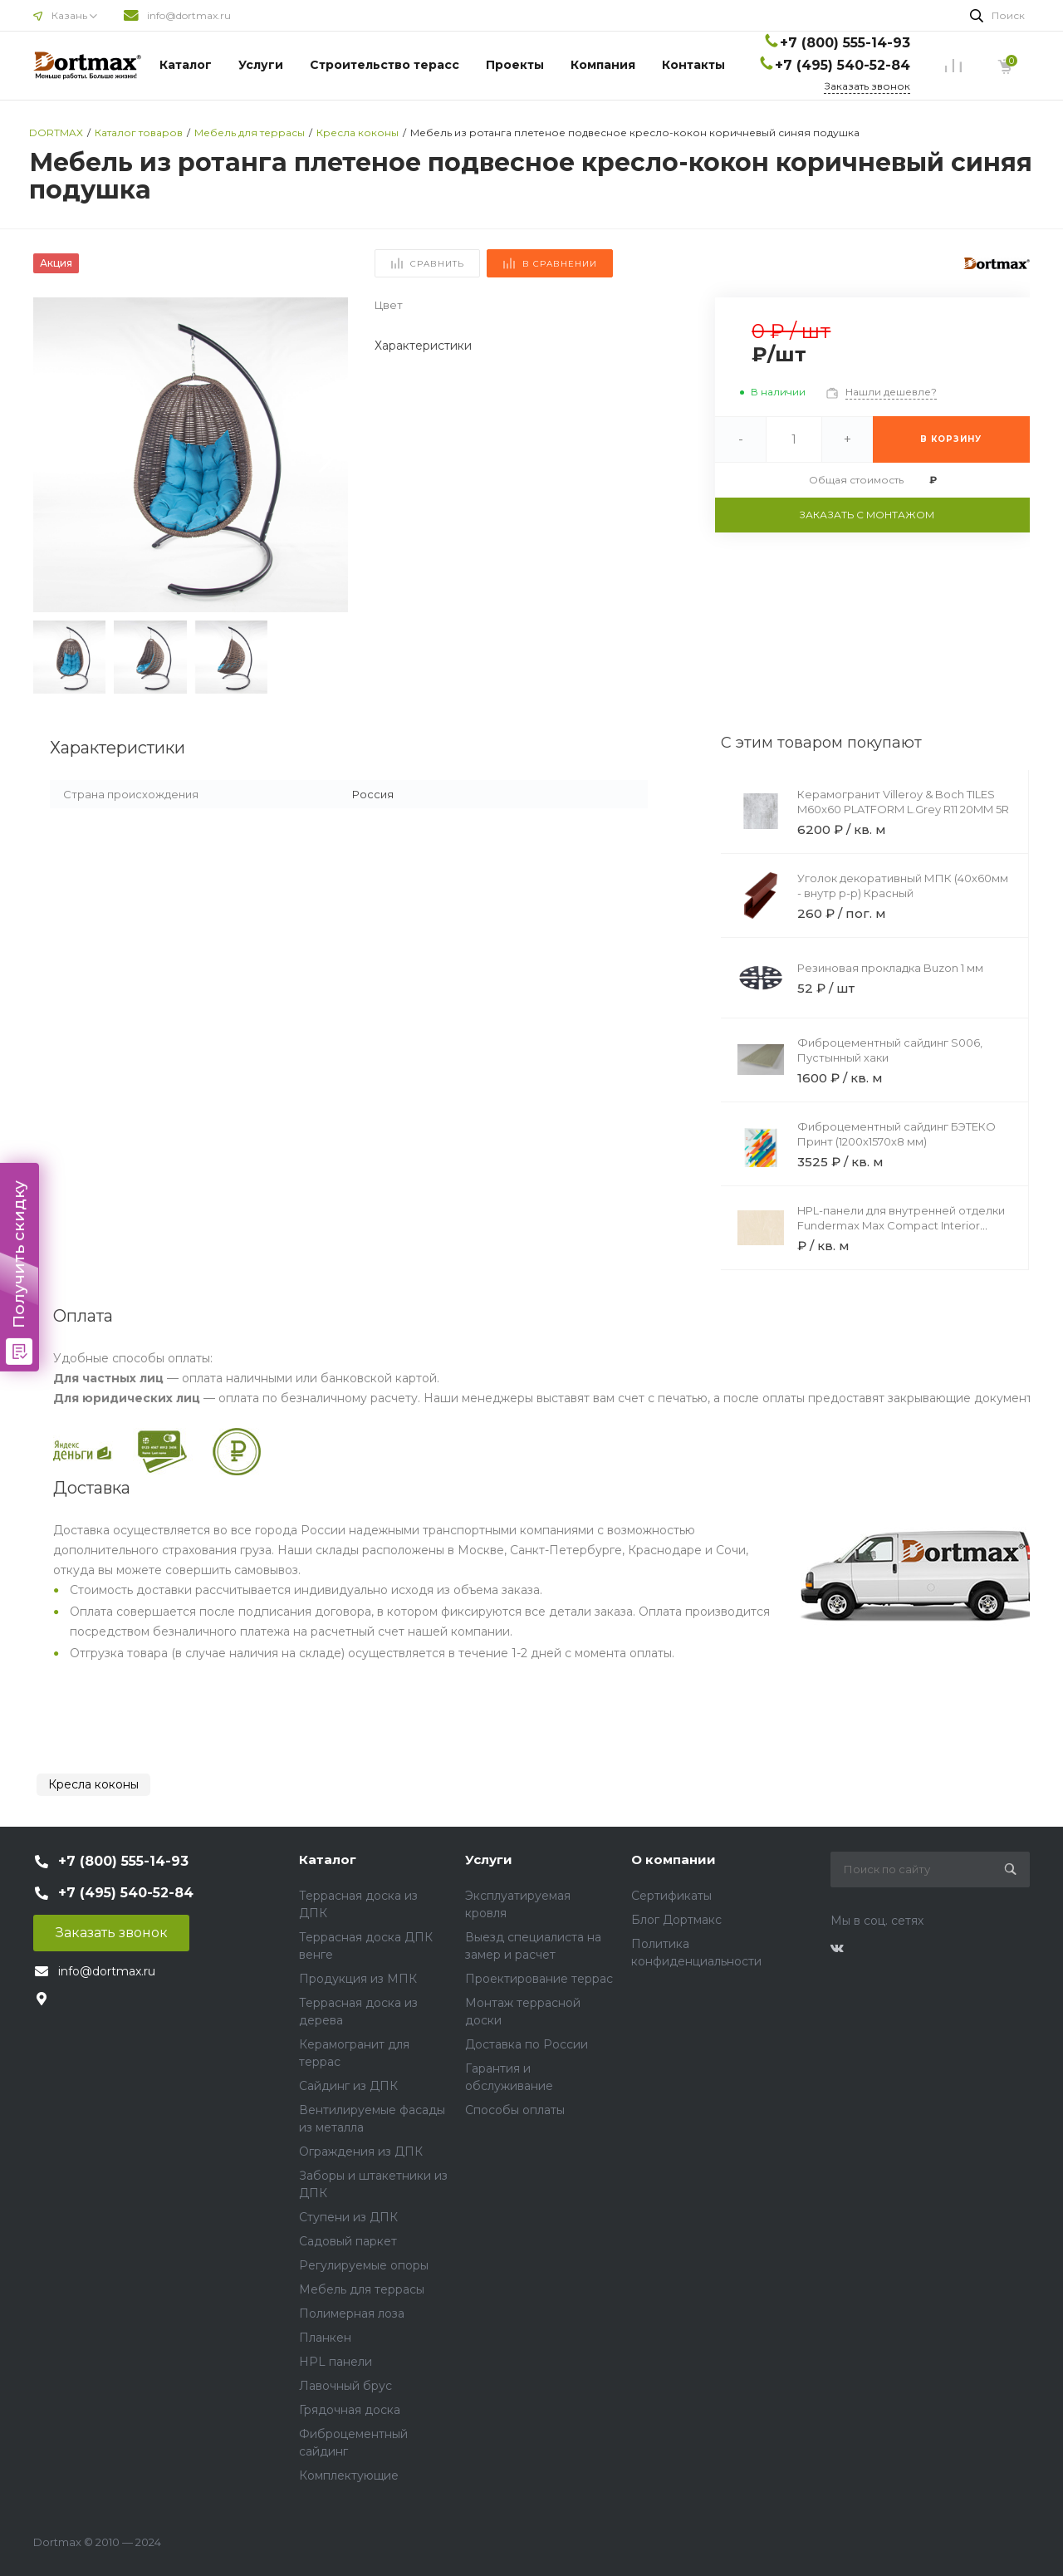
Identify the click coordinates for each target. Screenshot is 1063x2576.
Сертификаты (671, 1895)
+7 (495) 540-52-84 (842, 65)
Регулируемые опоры (364, 2265)
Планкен (325, 2337)
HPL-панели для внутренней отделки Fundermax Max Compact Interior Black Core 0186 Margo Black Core (901, 1225)
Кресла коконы (93, 1784)
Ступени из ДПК (348, 2217)
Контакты (693, 64)
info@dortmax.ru (189, 15)
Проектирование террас (539, 1978)
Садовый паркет (348, 2241)
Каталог (185, 64)
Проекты (515, 64)
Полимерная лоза (351, 2313)
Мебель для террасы (361, 2289)
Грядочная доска (349, 2409)
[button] (328, 455)
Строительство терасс (384, 64)
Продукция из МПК (358, 1978)
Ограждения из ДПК (361, 2151)
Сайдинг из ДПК (348, 2085)
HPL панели (335, 2361)
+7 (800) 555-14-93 (845, 43)
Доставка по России (526, 2044)
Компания (603, 64)
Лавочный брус (345, 2385)
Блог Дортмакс (676, 1919)
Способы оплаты (515, 2110)
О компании (673, 1859)
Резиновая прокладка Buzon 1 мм (890, 967)
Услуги (260, 64)
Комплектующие (349, 2475)
